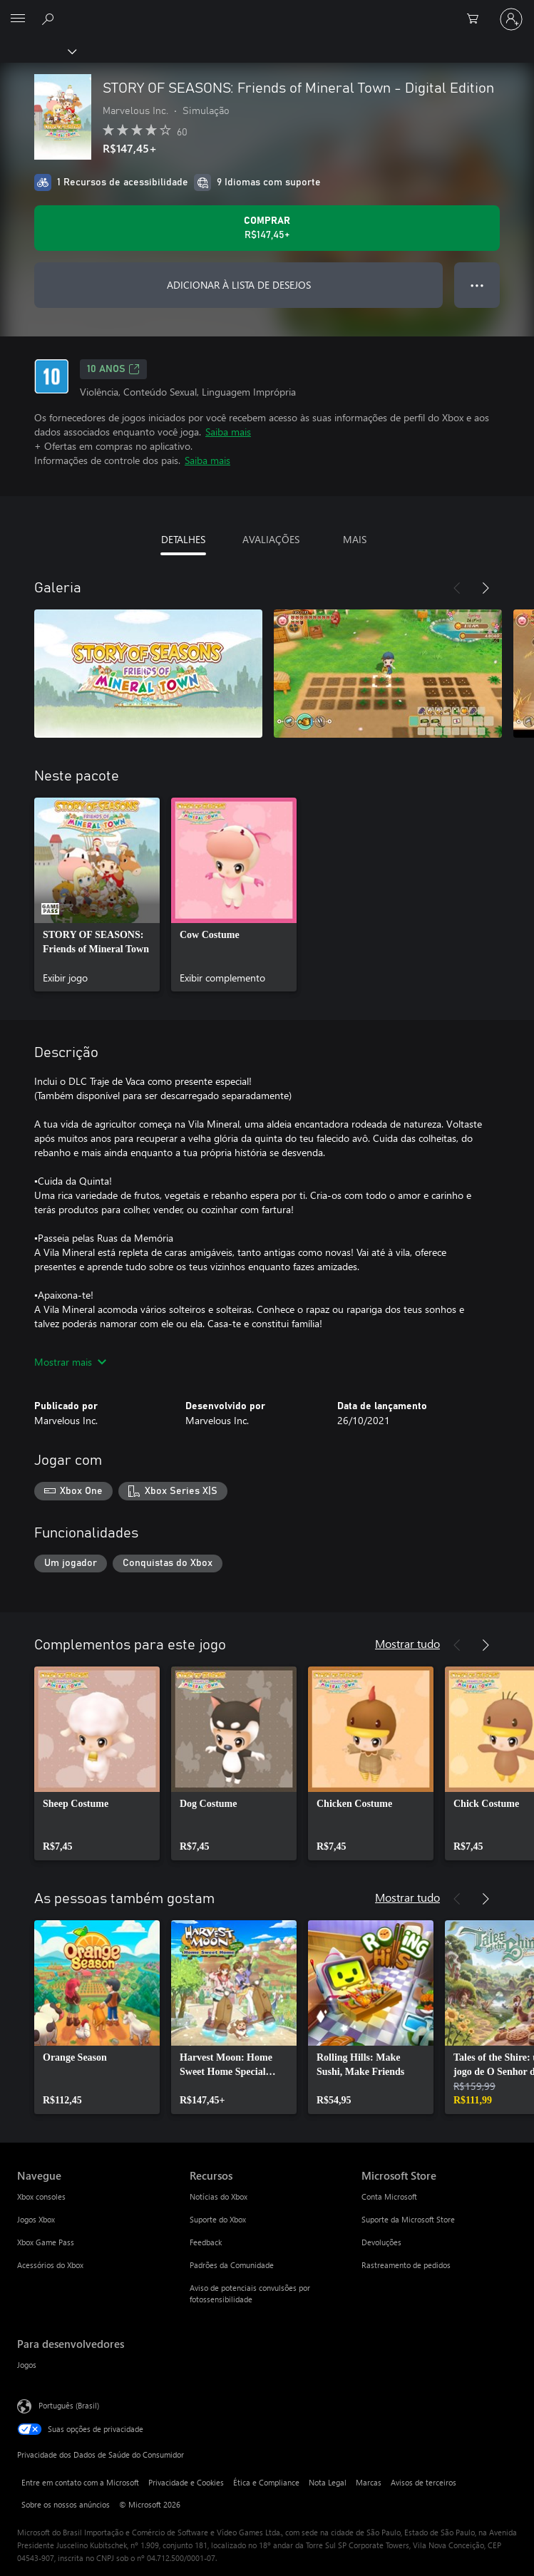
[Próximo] (485, 588)
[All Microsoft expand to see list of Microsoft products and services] (18, 19)
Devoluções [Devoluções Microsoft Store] (381, 2242)
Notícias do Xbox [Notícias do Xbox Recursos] (218, 2196)
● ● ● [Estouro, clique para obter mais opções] (477, 285)
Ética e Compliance (266, 2482)
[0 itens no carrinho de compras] (477, 19)
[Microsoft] (266, 10)
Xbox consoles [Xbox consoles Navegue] (41, 2196)
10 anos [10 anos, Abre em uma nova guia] (113, 369)
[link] (97, 894)
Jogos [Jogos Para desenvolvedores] (26, 2364)
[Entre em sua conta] (511, 19)
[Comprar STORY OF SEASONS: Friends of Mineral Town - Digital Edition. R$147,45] (267, 228)
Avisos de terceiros (423, 2482)
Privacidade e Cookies (186, 2482)
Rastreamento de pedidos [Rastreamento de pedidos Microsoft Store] (406, 2265)
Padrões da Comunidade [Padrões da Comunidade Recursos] (232, 2265)
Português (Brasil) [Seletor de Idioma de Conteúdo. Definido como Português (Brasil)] (68, 2405)
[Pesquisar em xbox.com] (50, 18)
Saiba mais (228, 431)
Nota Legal (327, 2482)
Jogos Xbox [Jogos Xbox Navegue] (36, 2219)
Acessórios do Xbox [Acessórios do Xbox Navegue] (50, 2265)
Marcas (368, 2482)
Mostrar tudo (407, 1643)
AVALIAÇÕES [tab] (270, 539)
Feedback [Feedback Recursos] (206, 2242)
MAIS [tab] (354, 539)
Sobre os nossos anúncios (65, 2504)
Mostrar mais (70, 1362)
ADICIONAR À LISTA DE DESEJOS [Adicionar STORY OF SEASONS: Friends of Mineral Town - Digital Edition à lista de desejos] (239, 285)
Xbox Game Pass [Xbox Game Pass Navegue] (45, 2242)
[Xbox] (37, 50)
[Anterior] (457, 588)
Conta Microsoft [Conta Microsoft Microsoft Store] (389, 2196)
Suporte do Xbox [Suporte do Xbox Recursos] (218, 2219)
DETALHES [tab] (183, 539)
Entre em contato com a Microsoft (80, 2482)
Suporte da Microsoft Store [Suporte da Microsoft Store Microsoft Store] (408, 2219)
